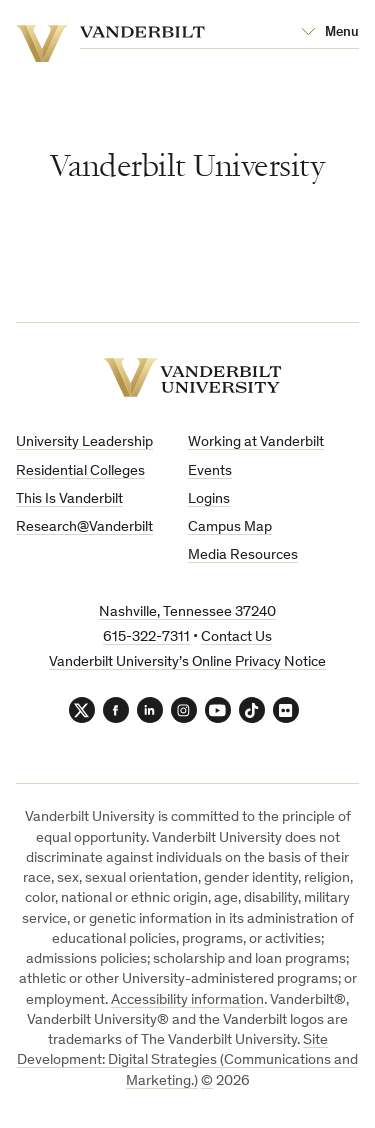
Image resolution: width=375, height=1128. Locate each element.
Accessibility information (187, 1000)
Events (210, 471)
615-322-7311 (146, 637)
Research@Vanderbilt (84, 527)
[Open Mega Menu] (330, 33)
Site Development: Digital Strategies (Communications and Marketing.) (187, 1061)
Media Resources (243, 555)
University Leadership (84, 442)
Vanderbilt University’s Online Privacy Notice (187, 662)
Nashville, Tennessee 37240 (187, 612)
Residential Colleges (80, 471)
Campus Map (230, 527)
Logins (209, 499)
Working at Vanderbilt (256, 442)
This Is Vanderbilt (69, 499)
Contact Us (236, 637)
